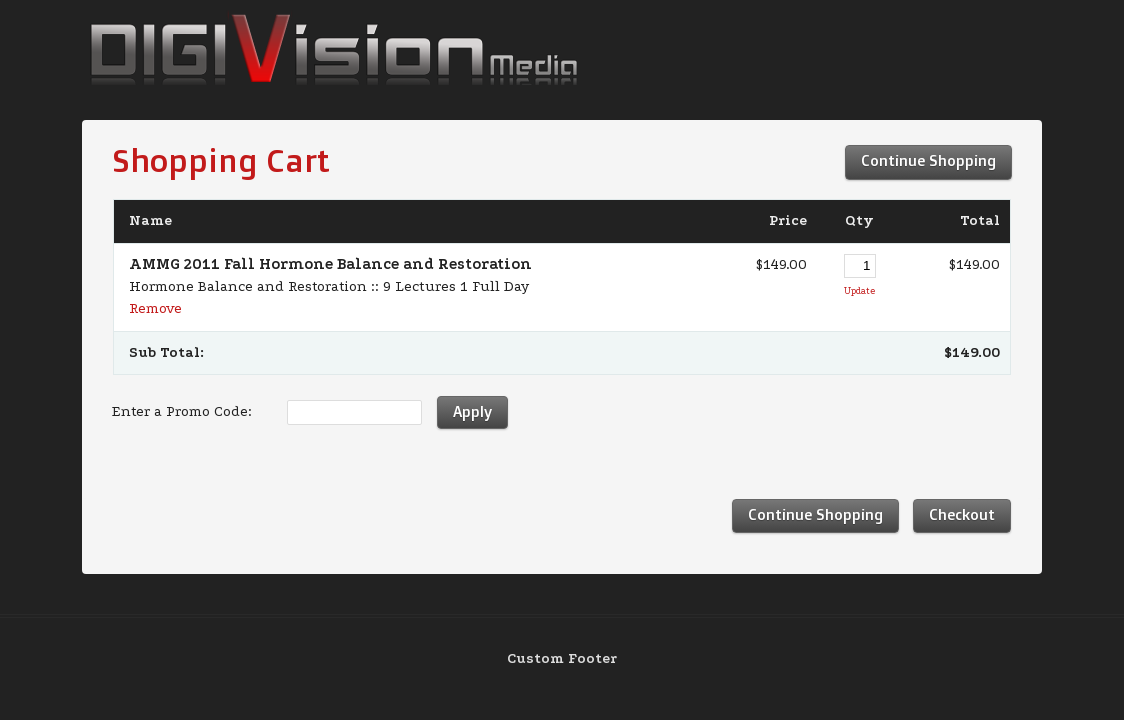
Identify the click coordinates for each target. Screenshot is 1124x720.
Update (859, 290)
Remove (155, 308)
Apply (472, 411)
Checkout (962, 514)
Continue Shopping (928, 160)
